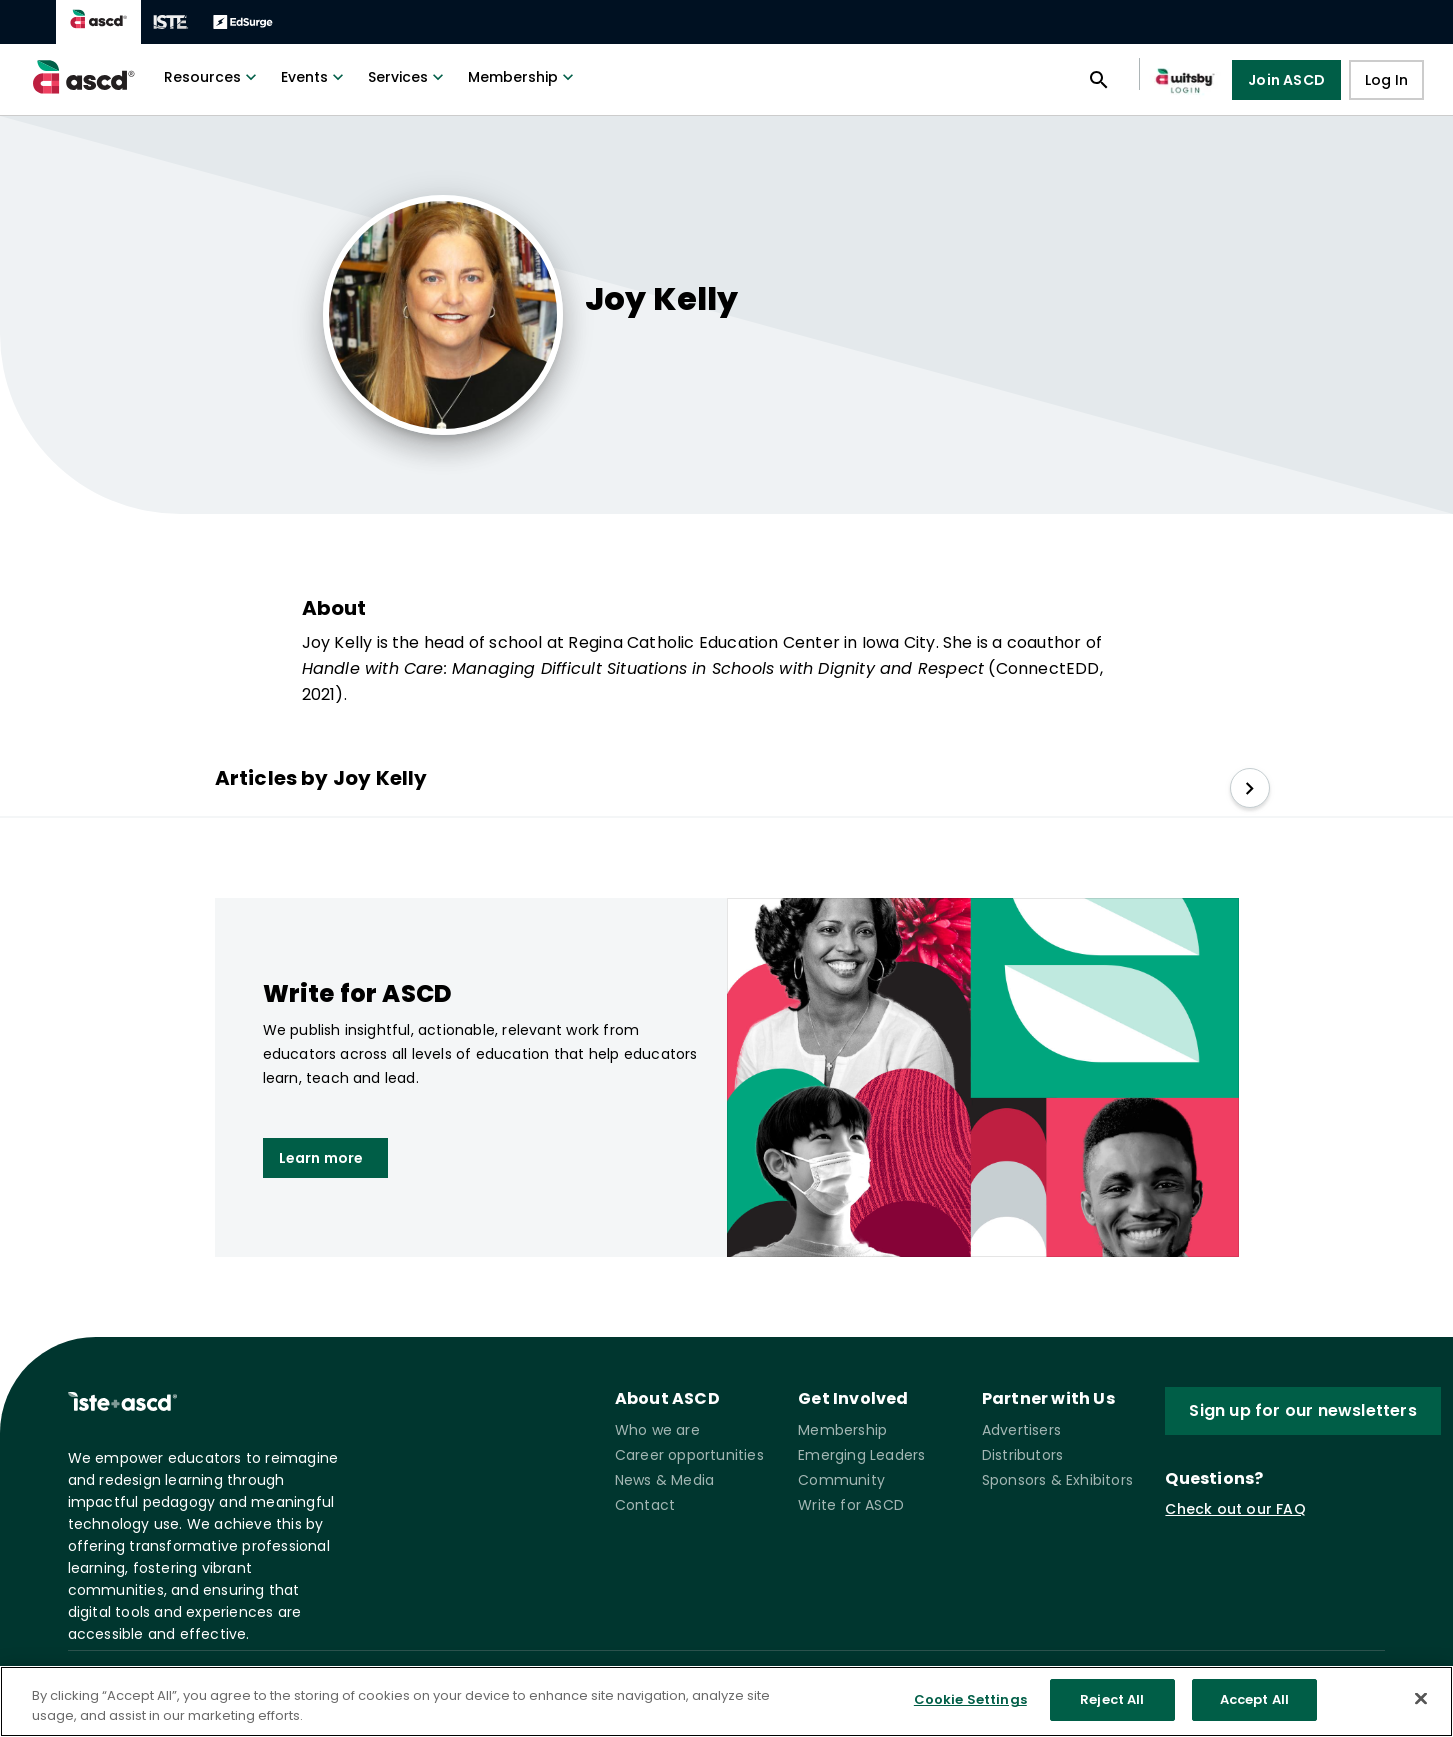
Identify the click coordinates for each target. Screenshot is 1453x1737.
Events (314, 77)
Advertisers (1021, 1430)
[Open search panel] (1099, 80)
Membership (523, 77)
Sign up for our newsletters (1302, 1410)
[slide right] (1250, 788)
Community (841, 1480)
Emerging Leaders (861, 1455)
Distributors (1022, 1455)
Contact (645, 1505)
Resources (212, 77)
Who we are (657, 1430)
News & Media (664, 1480)
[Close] (1421, 1698)
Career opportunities (689, 1455)
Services (408, 77)
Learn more (321, 1158)
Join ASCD (1286, 80)
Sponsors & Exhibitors (1057, 1480)
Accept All (1254, 1700)
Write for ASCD (851, 1505)
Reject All (1112, 1700)
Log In (1386, 80)
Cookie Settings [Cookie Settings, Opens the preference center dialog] (970, 1700)
